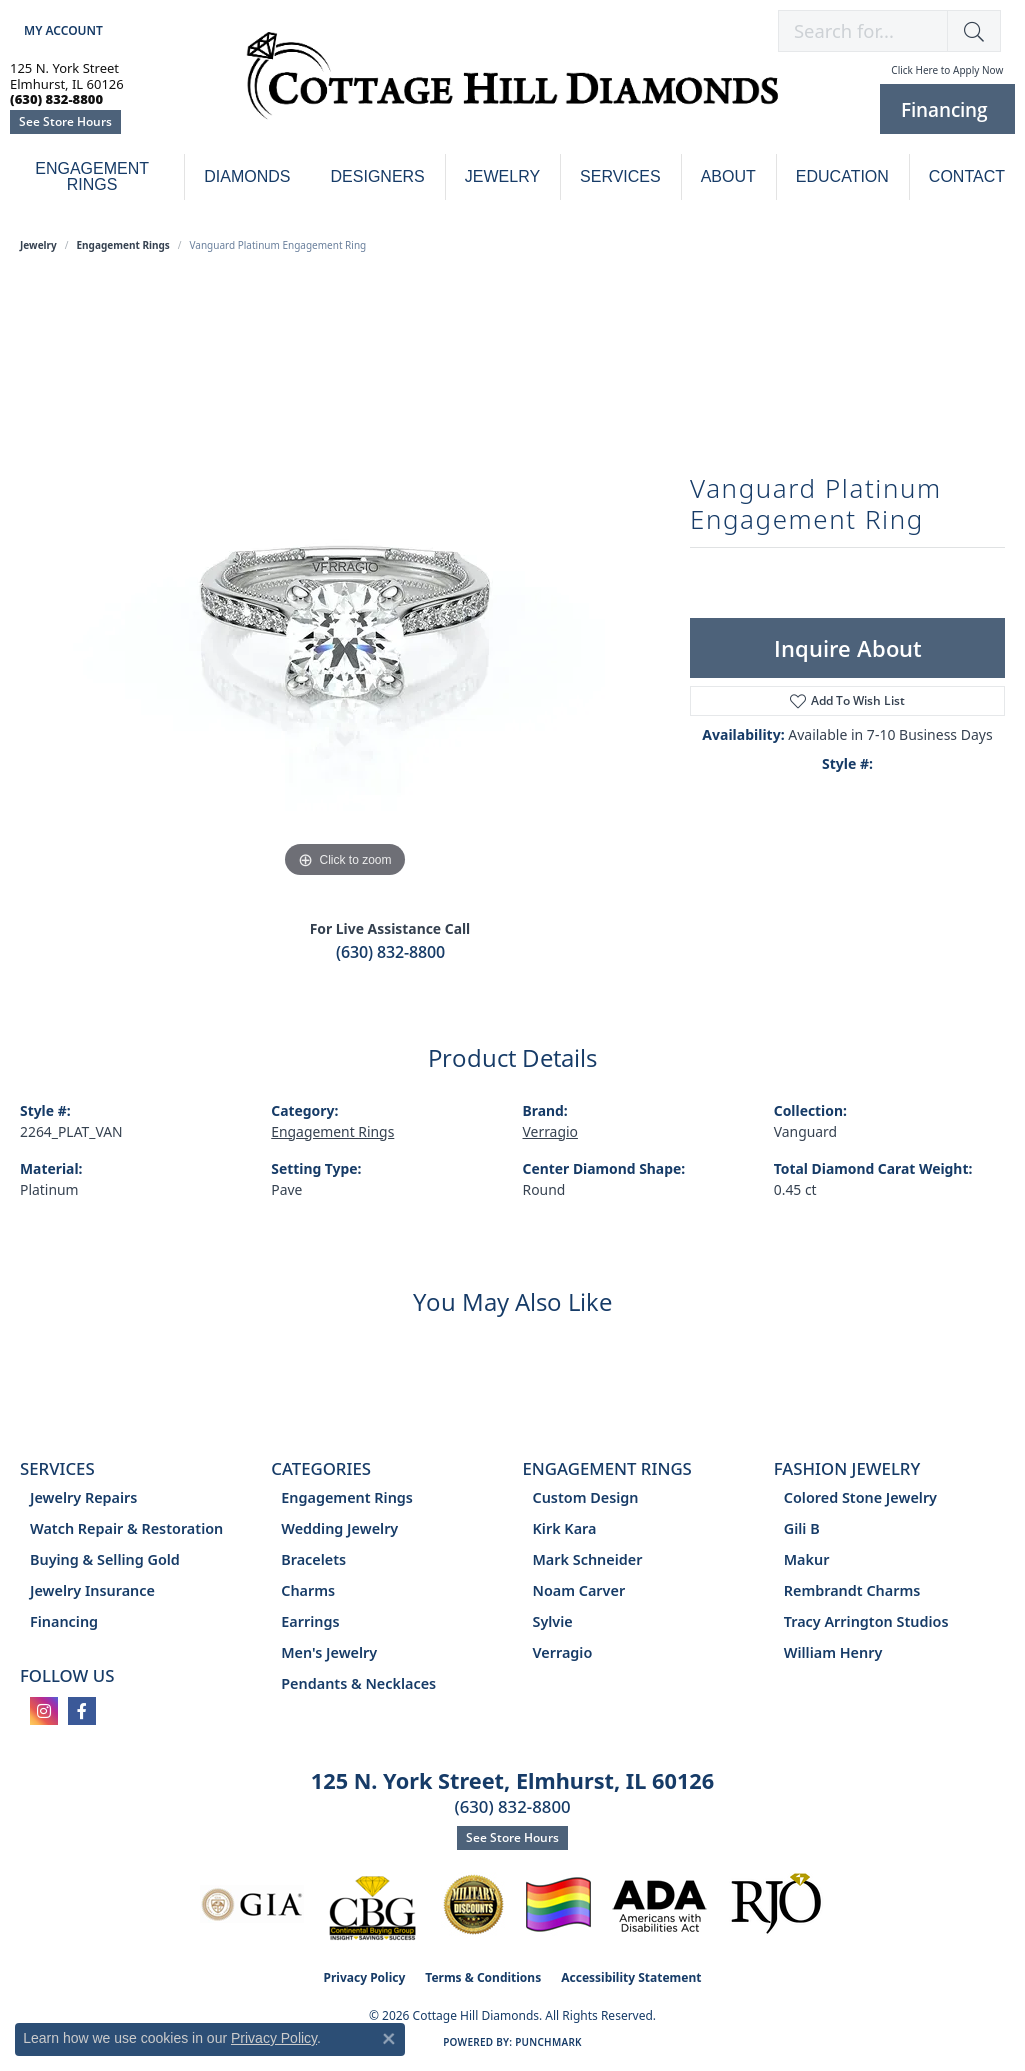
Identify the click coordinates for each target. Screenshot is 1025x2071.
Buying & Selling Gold (105, 1559)
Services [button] (620, 176)
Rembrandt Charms (852, 1590)
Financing (64, 1621)
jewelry (38, 245)
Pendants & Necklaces (358, 1683)
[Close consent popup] (389, 2039)
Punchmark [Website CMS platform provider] (548, 2042)
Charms (308, 1590)
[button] (61, 30)
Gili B (802, 1528)
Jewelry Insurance (92, 1590)
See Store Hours (65, 121)
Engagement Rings (92, 176)
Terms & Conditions (483, 1977)
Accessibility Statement (631, 1977)
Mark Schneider (588, 1559)
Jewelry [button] (502, 176)
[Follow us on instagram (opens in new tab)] (44, 1711)
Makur (807, 1559)
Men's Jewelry (329, 1652)
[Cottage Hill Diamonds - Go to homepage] (512, 86)
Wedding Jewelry (339, 1528)
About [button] (728, 176)
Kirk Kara (565, 1528)
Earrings (310, 1621)
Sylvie (553, 1621)
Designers (378, 176)
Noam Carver (579, 1590)
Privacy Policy (365, 1977)
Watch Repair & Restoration (126, 1528)
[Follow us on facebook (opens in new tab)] (82, 1711)
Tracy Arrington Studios (866, 1621)
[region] (345, 583)
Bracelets (313, 1559)
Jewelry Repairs (83, 1497)
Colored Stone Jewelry (860, 1497)
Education (842, 176)
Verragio (550, 1131)
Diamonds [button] (247, 176)
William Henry (833, 1652)
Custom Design (586, 1497)
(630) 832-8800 (390, 952)
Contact (967, 176)
